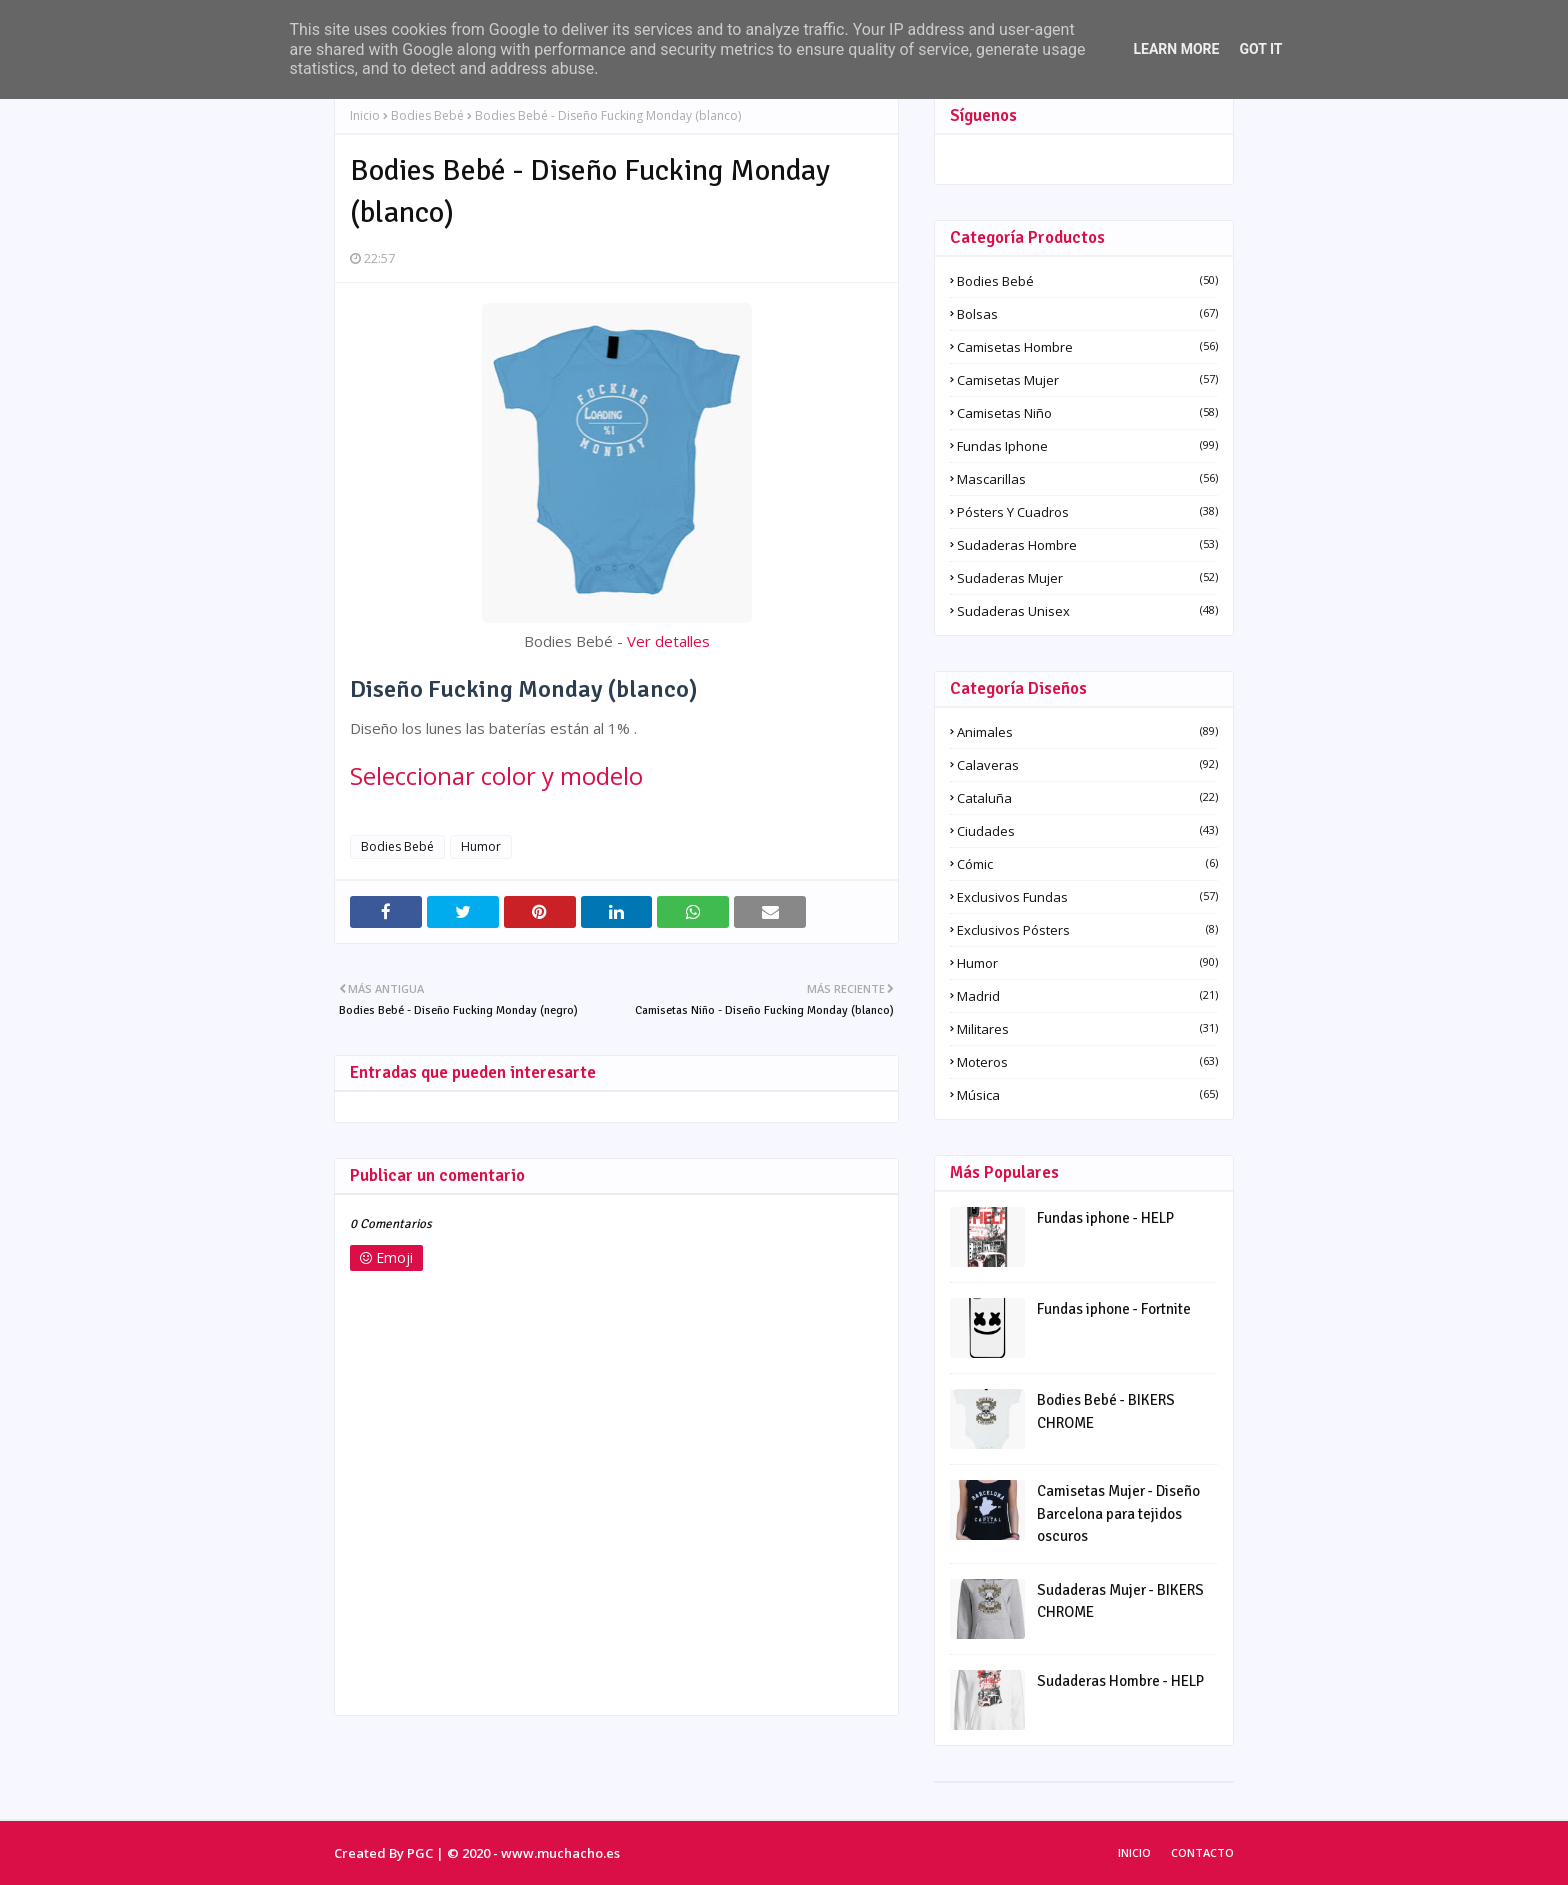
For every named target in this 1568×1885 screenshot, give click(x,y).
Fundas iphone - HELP (1105, 1218)
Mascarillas (1087, 479)
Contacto (1202, 1852)
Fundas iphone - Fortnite (1114, 1309)
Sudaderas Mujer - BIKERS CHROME (1120, 1601)
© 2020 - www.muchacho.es (533, 1853)
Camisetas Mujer (1087, 380)
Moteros (1087, 1062)
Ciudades (1087, 831)
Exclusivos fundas (1087, 897)
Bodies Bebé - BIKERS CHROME (1106, 1411)
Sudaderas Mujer (1087, 578)
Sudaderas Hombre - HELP (1120, 1681)
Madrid (1087, 996)
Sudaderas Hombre (1087, 545)
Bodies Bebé (427, 115)
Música (1087, 1095)
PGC (420, 1853)
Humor (481, 846)
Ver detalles (668, 641)
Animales (1087, 732)
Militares (1087, 1029)
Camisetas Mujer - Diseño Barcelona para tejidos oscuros (1118, 1513)
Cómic (1087, 864)
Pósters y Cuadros (1087, 512)
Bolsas (1087, 314)
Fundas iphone (1087, 446)
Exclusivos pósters (1087, 930)
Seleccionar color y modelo (496, 775)
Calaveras (1087, 765)
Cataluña (1087, 798)
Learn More (1176, 49)
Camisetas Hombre (1087, 347)
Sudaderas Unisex (1087, 611)
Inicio (365, 115)
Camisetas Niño (1087, 413)
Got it (1260, 49)
